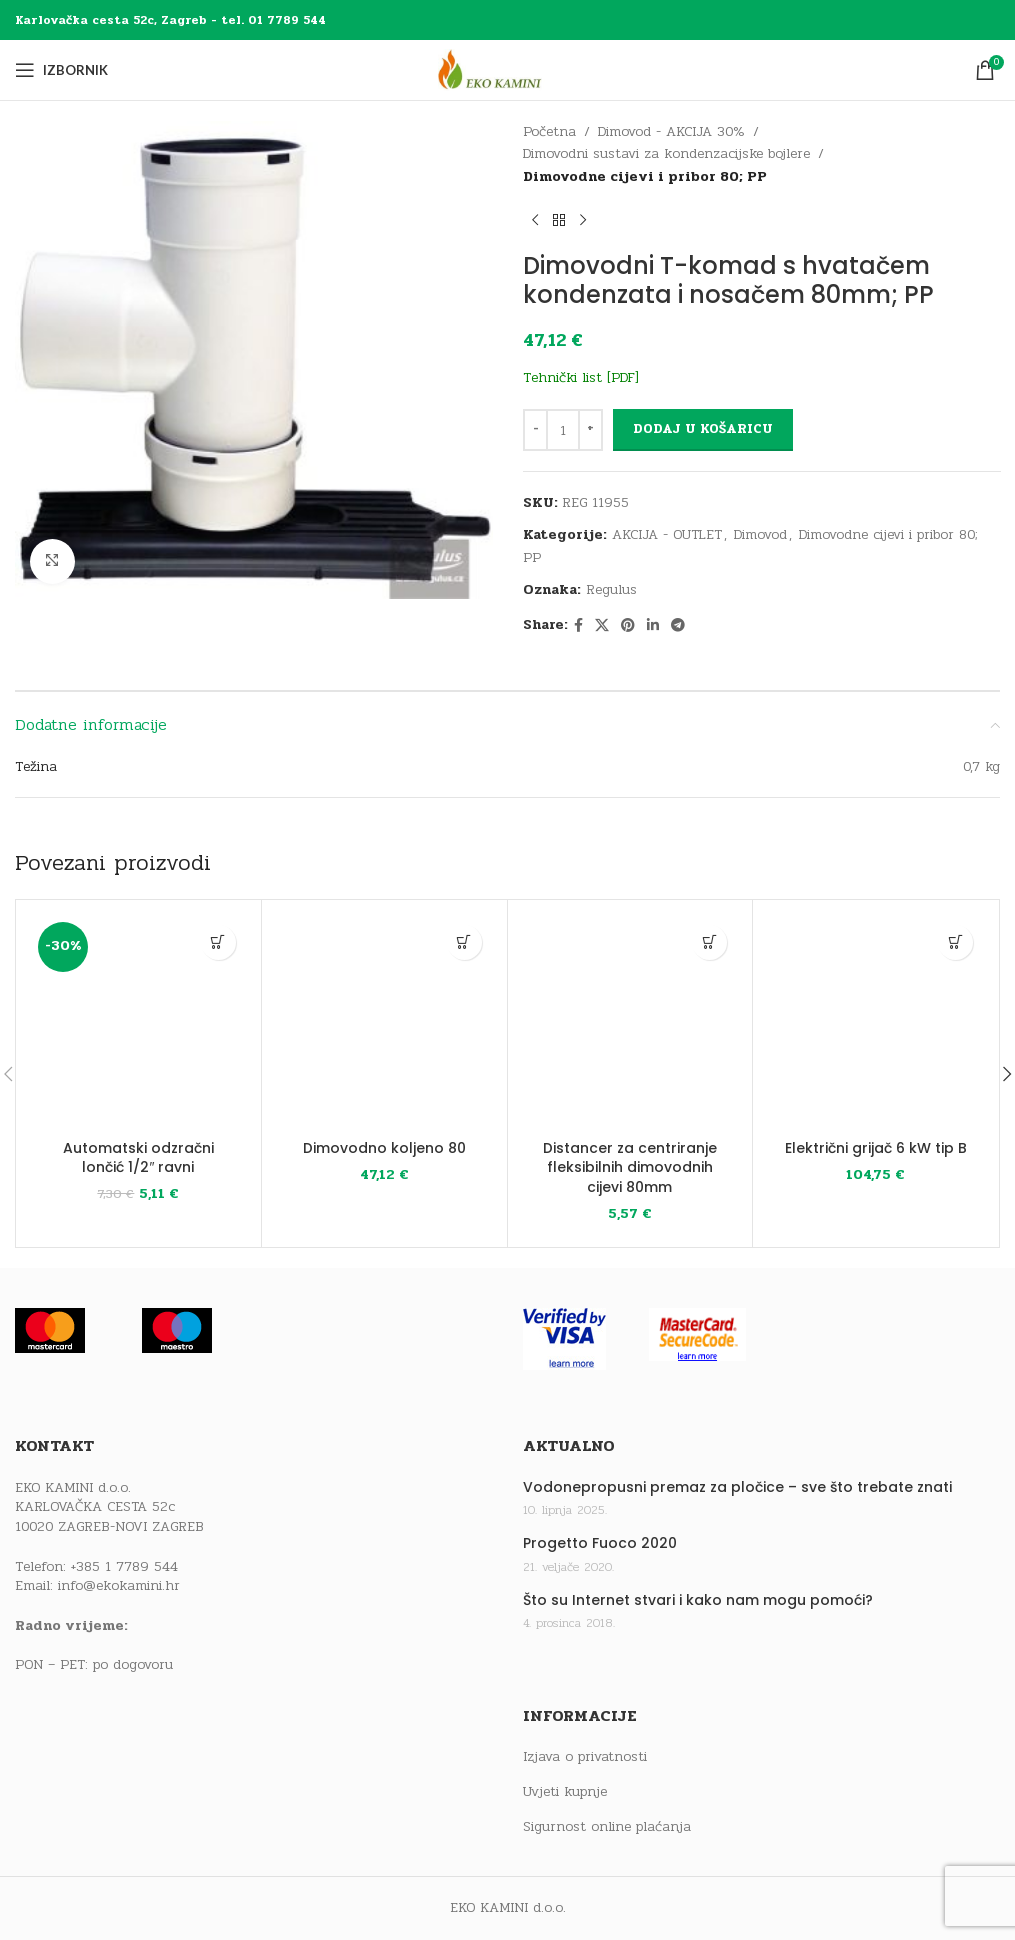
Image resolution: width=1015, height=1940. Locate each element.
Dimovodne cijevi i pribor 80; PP (645, 176)
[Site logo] (508, 69)
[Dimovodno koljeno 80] (384, 1022)
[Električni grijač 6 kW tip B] (875, 1022)
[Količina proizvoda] (563, 430)
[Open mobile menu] (61, 70)
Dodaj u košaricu (703, 429)
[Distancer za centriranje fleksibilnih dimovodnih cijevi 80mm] (630, 1022)
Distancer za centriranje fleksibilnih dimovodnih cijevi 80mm (630, 1167)
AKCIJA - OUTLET (667, 534)
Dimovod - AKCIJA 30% (671, 131)
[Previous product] (535, 220)
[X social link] (602, 626)
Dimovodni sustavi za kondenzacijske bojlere (666, 153)
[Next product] (583, 220)
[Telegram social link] (678, 626)
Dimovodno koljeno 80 (384, 1148)
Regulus (611, 589)
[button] (218, 942)
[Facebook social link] (578, 626)
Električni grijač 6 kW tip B (876, 1148)
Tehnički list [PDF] (581, 377)
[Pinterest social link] (628, 626)
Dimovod (760, 534)
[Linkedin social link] (653, 626)
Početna (549, 131)
